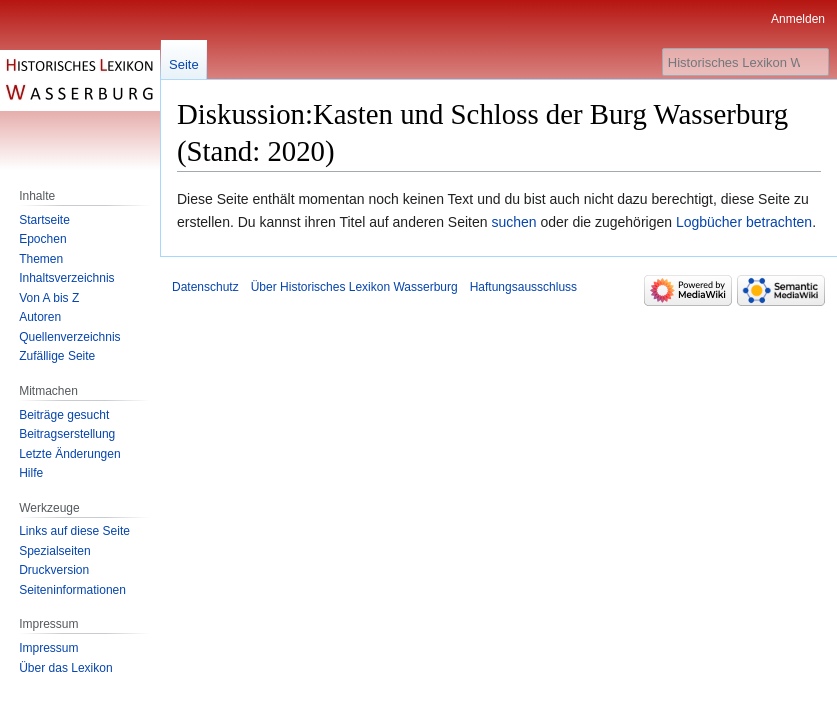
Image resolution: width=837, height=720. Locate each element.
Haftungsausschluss (523, 287)
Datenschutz (205, 287)
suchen (513, 222)
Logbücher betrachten (744, 222)
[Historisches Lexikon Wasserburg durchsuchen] (745, 62)
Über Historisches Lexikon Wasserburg (354, 287)
